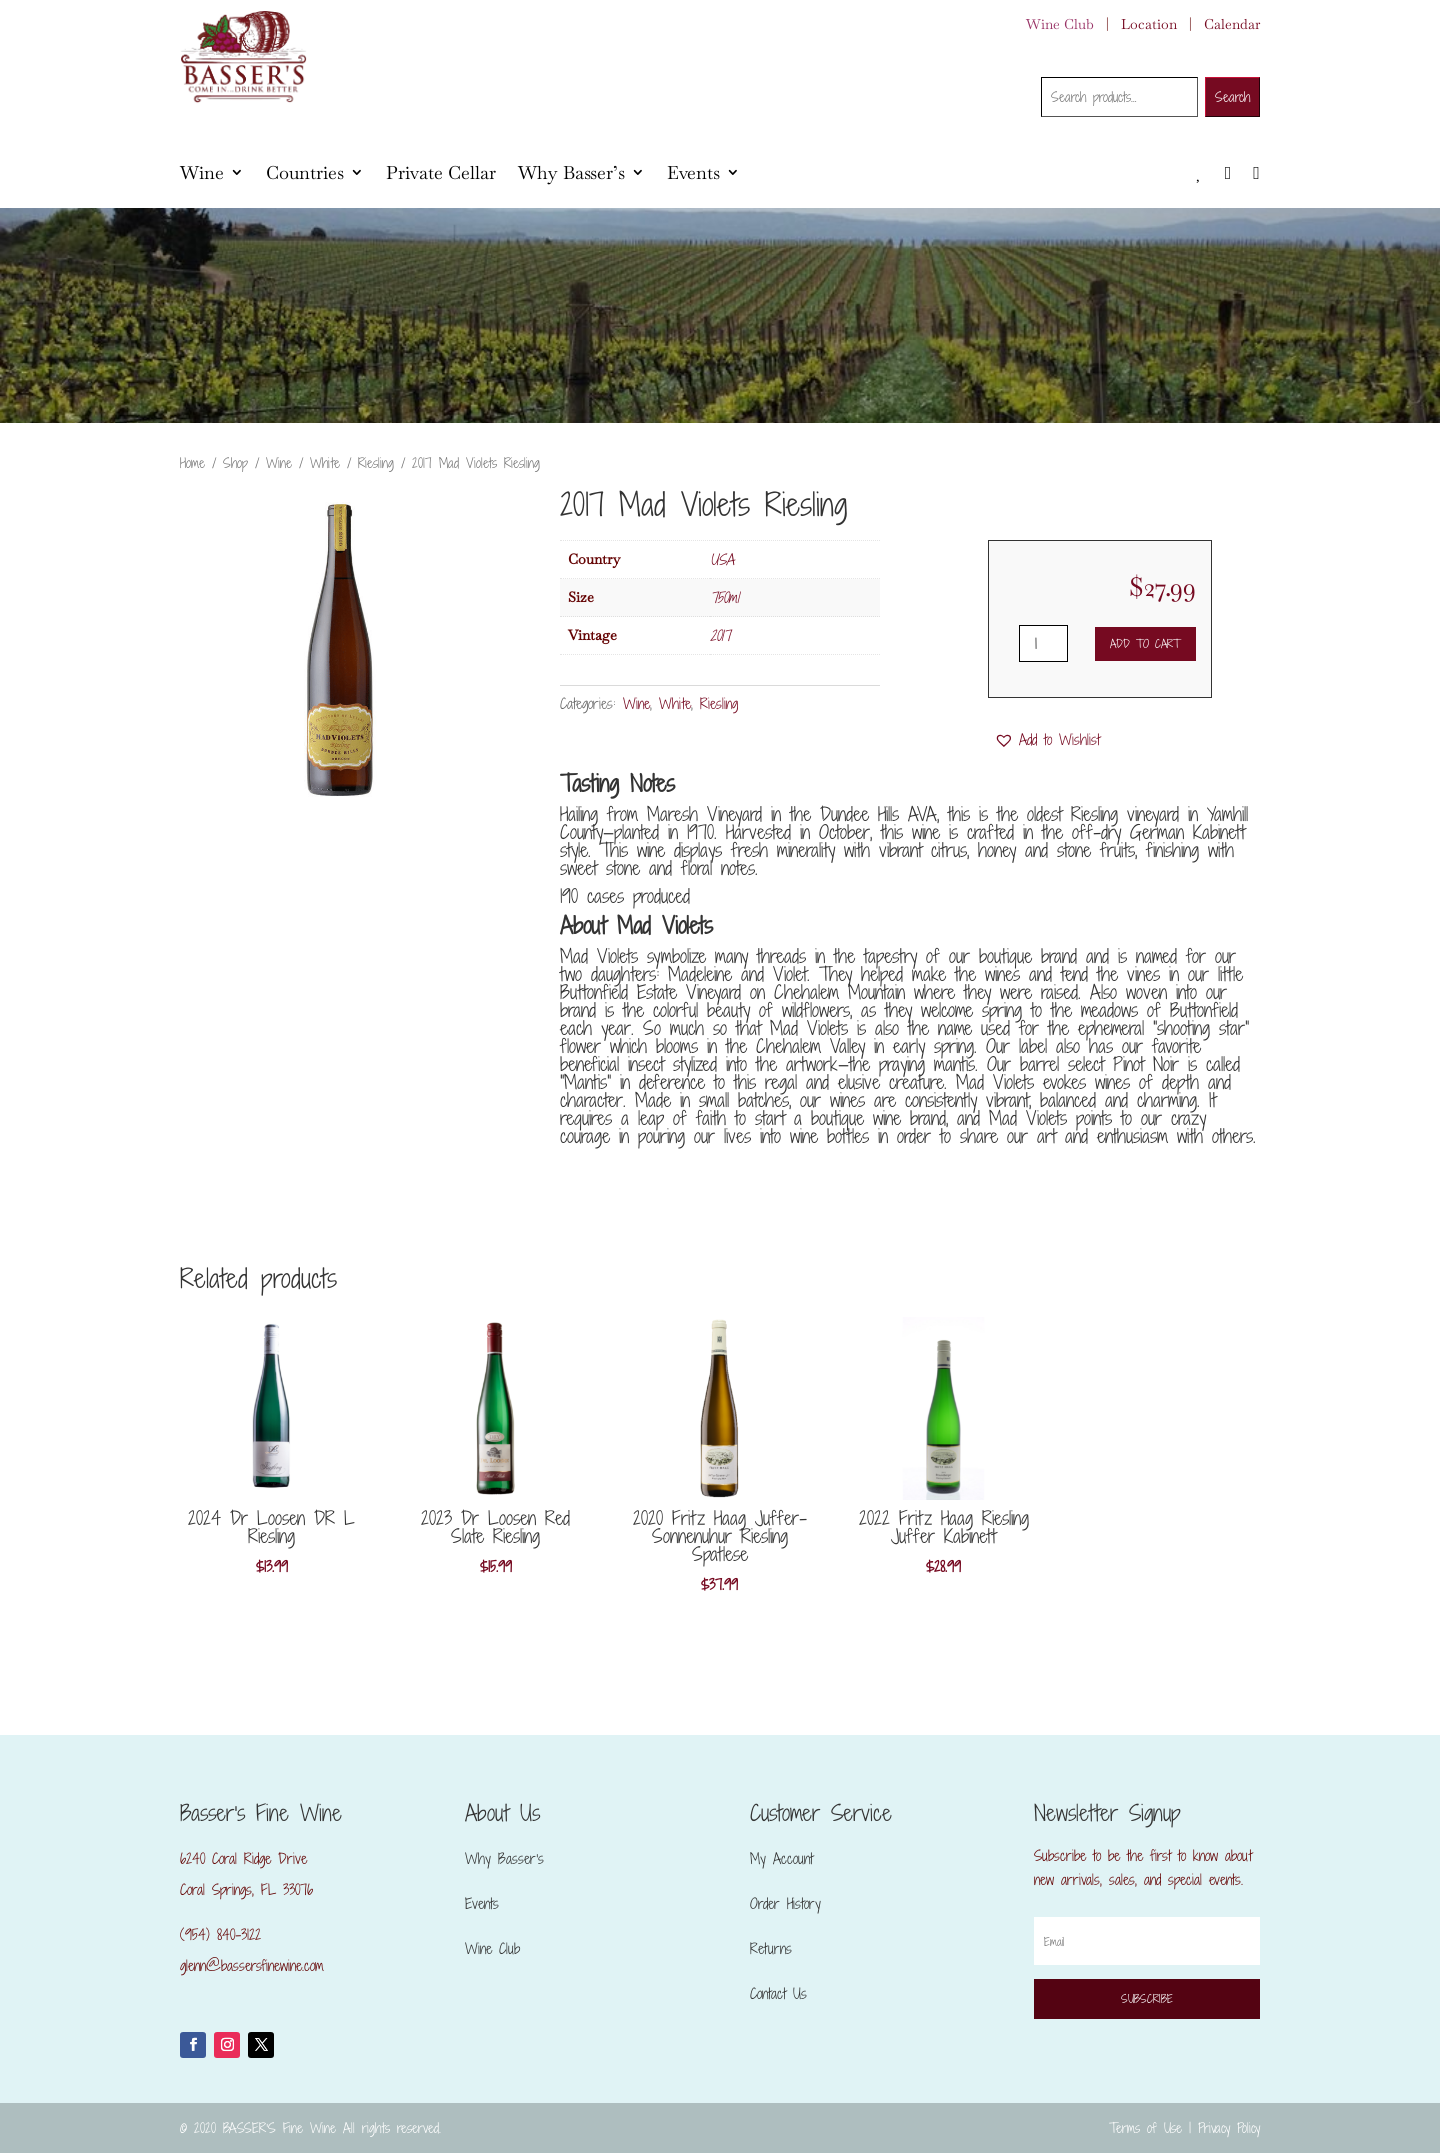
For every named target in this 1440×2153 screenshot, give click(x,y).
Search (1232, 97)
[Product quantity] (1043, 643)
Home (192, 463)
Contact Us (778, 1993)
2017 (720, 635)
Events (693, 172)
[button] (1047, 740)
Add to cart (1145, 643)
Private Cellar (441, 172)
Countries (305, 172)
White (325, 463)
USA (722, 559)
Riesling (376, 463)
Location (1149, 24)
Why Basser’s (571, 172)
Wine (202, 172)
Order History (785, 1903)
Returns (771, 1948)
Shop (235, 463)
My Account (781, 1858)
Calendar (1232, 24)
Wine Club (1060, 24)
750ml (724, 597)
